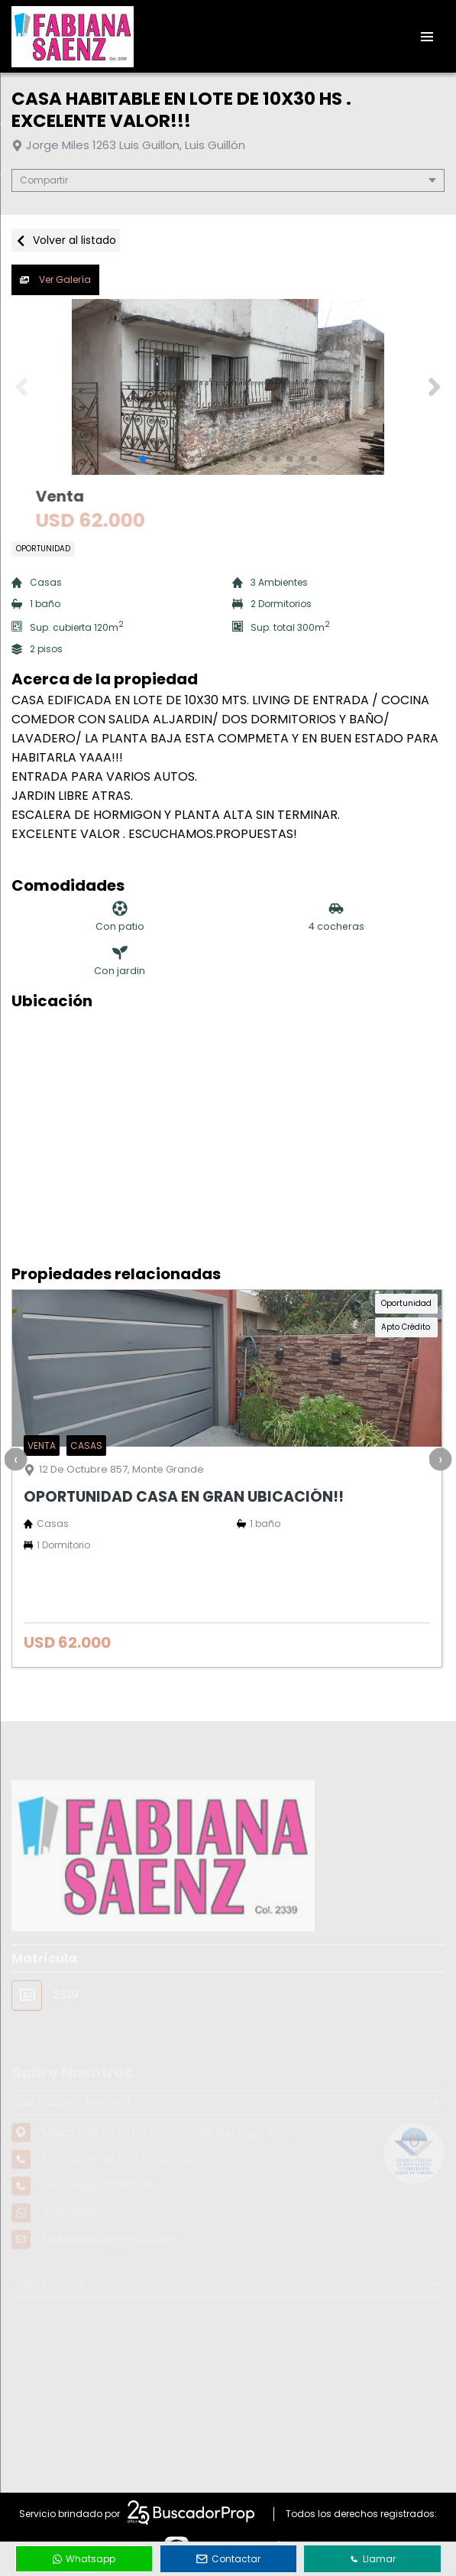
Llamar (373, 2558)
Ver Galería (55, 279)
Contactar (228, 2558)
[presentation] (15, 1458)
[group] (228, 387)
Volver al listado (65, 240)
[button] (434, 387)
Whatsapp (84, 2558)
